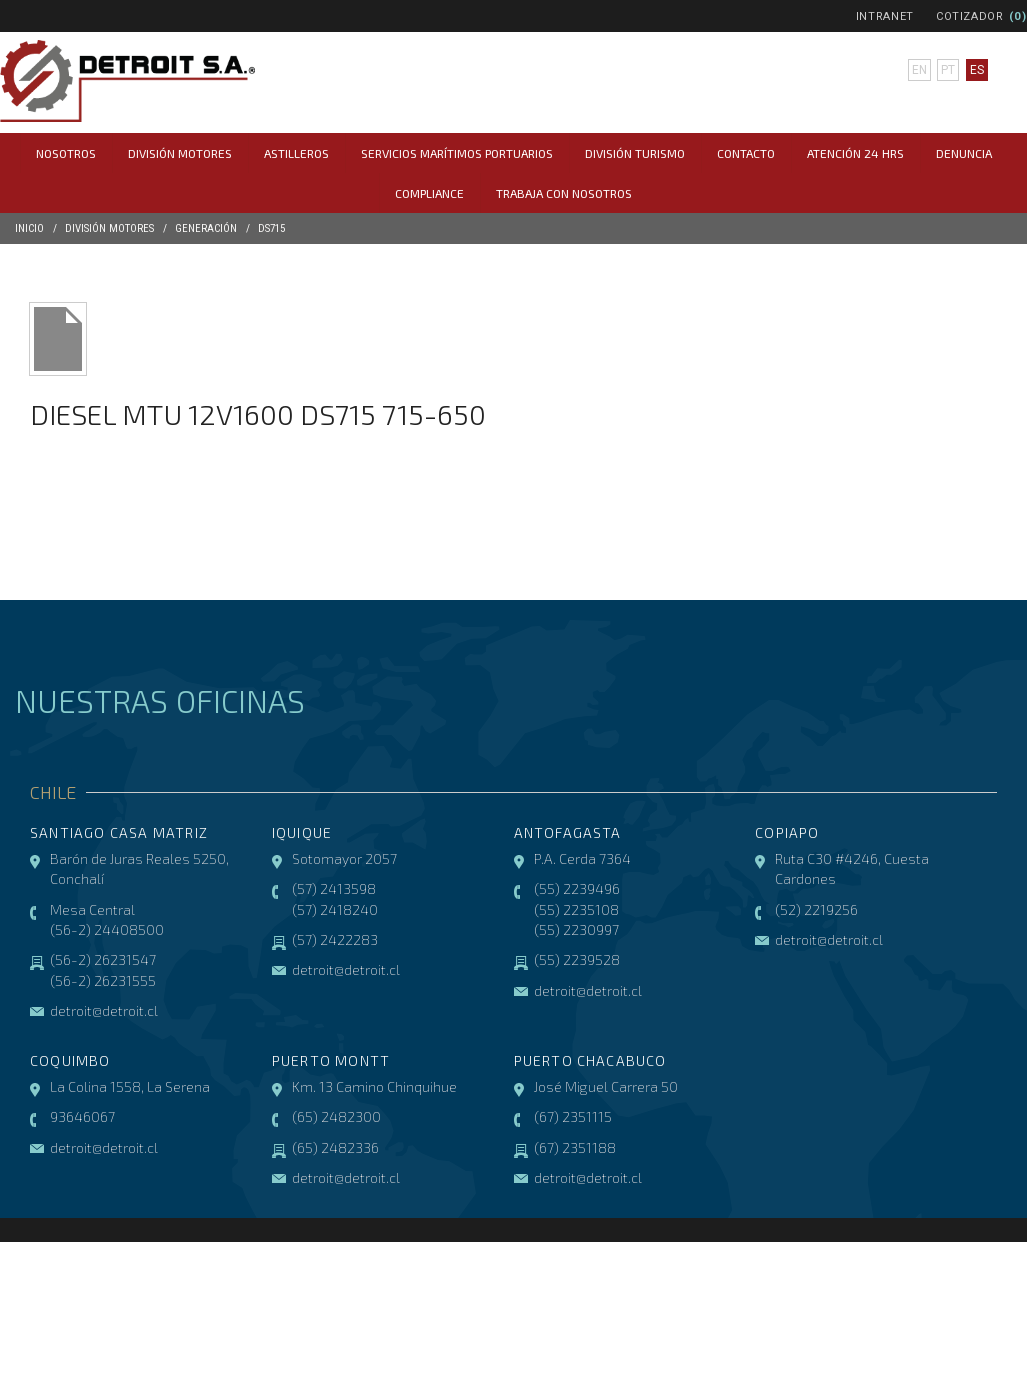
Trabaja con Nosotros (564, 193)
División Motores (180, 153)
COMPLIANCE (429, 193)
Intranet (885, 16)
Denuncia (964, 153)
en (919, 70)
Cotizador (970, 16)
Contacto (746, 153)
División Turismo (635, 153)
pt (948, 70)
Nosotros (66, 153)
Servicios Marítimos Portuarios (457, 153)
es (977, 70)
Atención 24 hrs (855, 153)
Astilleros (296, 153)
